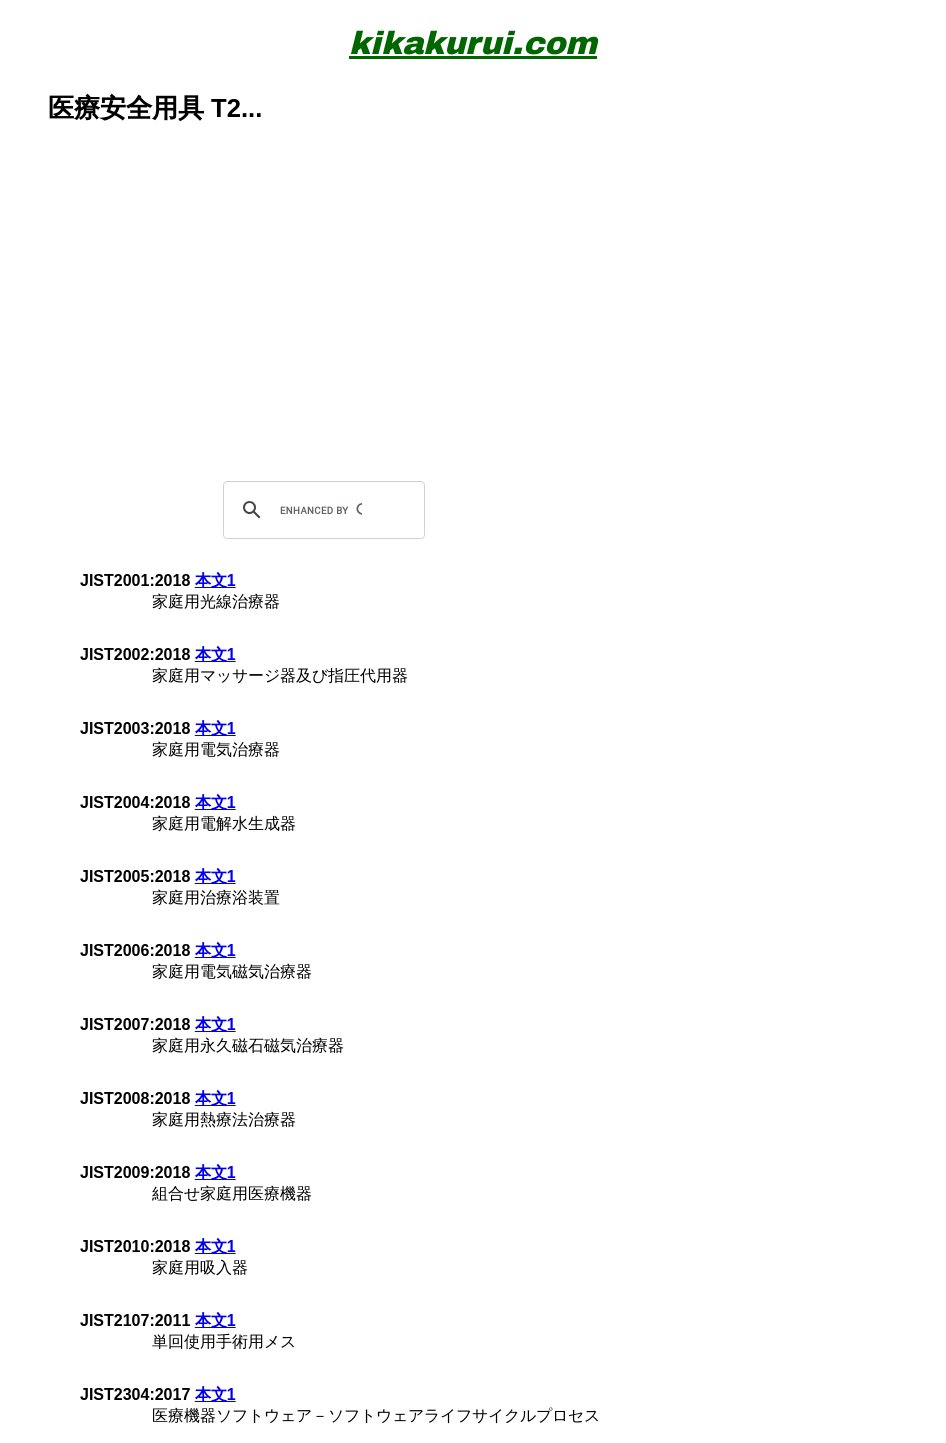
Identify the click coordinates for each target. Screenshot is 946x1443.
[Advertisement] (473, 331)
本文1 (215, 580)
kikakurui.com (473, 43)
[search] (321, 510)
